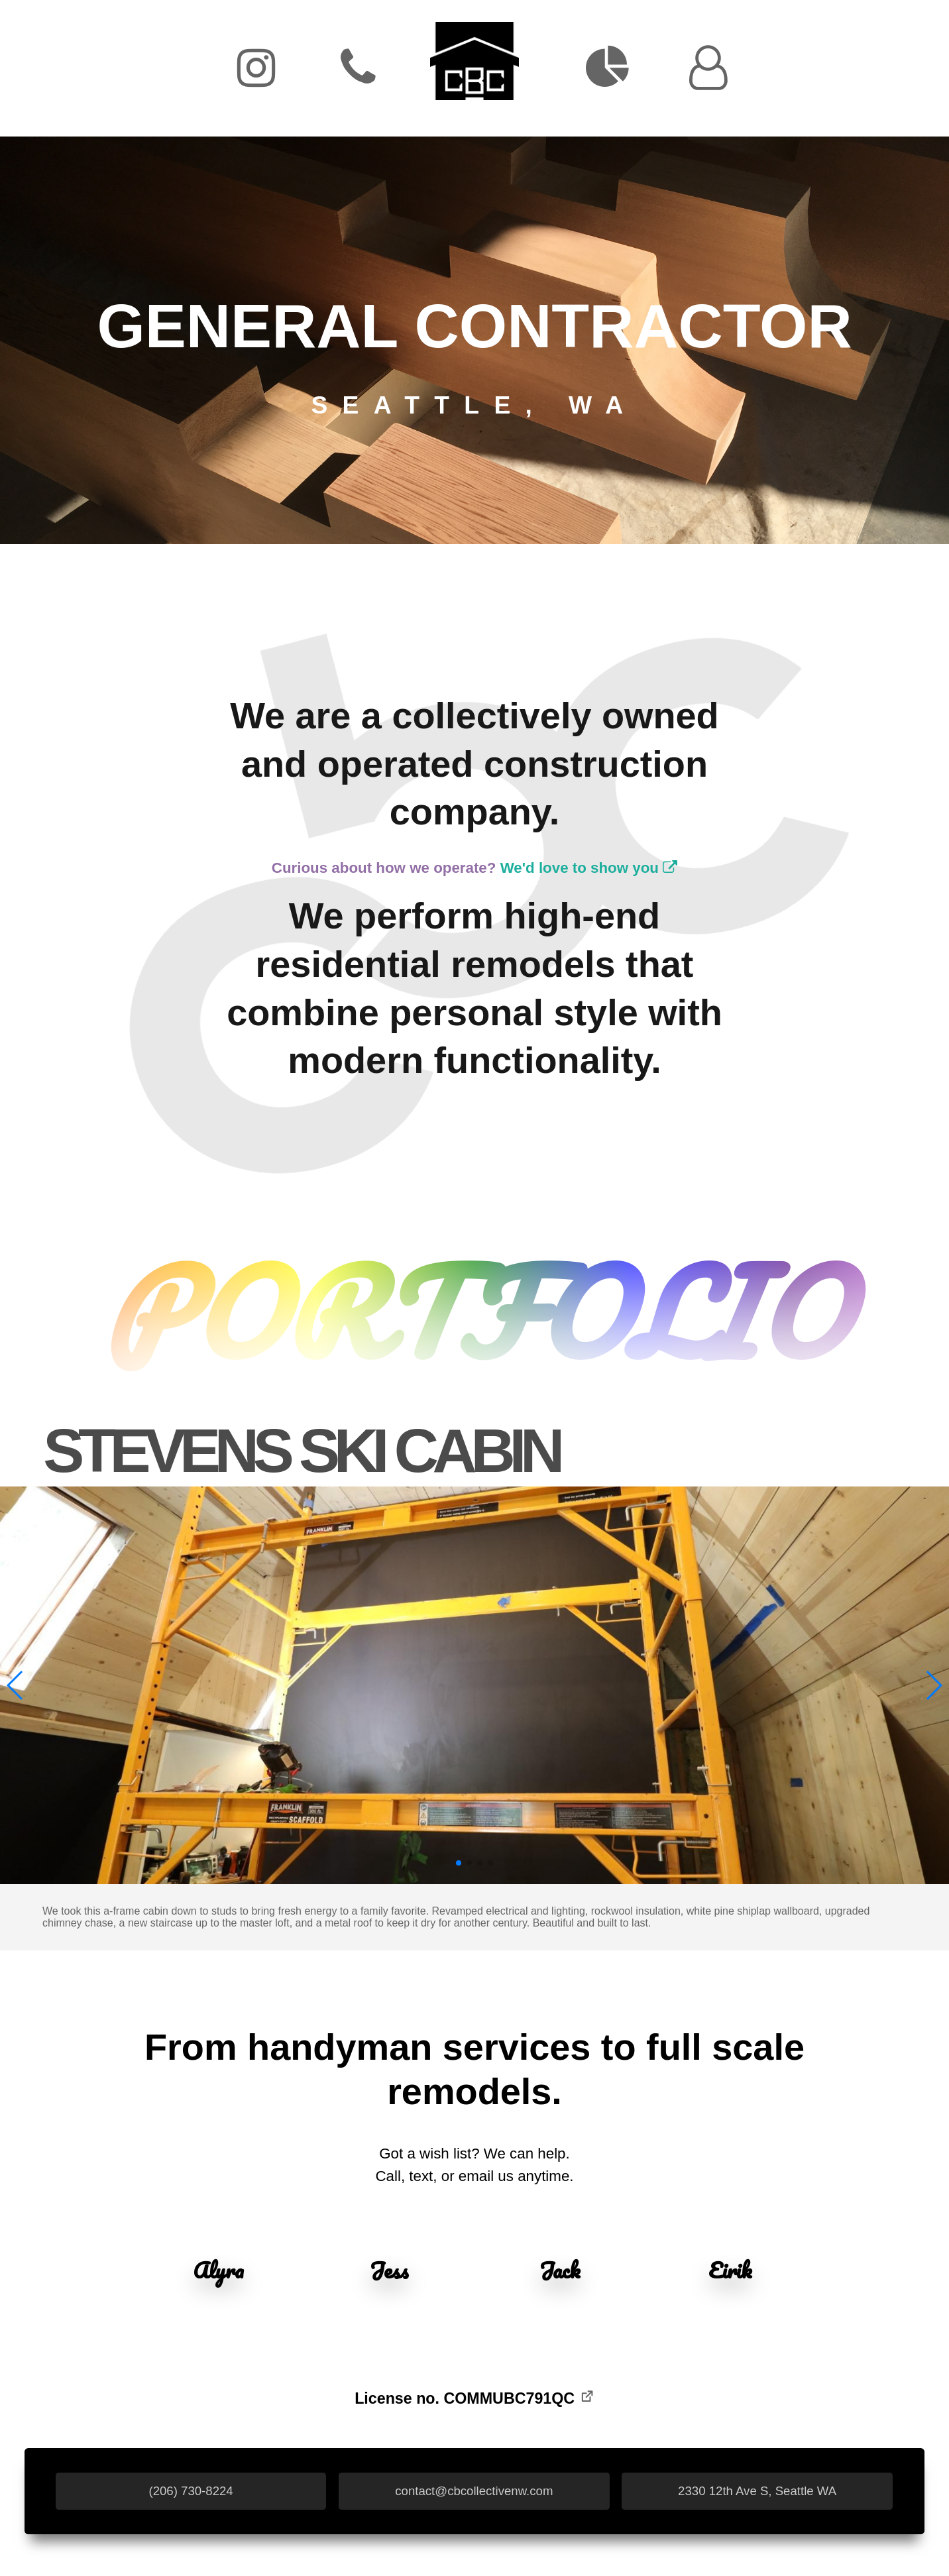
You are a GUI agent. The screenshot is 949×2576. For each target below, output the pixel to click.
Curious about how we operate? (474, 868)
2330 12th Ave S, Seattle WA (757, 2491)
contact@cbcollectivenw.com (474, 2491)
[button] (16, 1685)
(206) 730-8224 (190, 2491)
